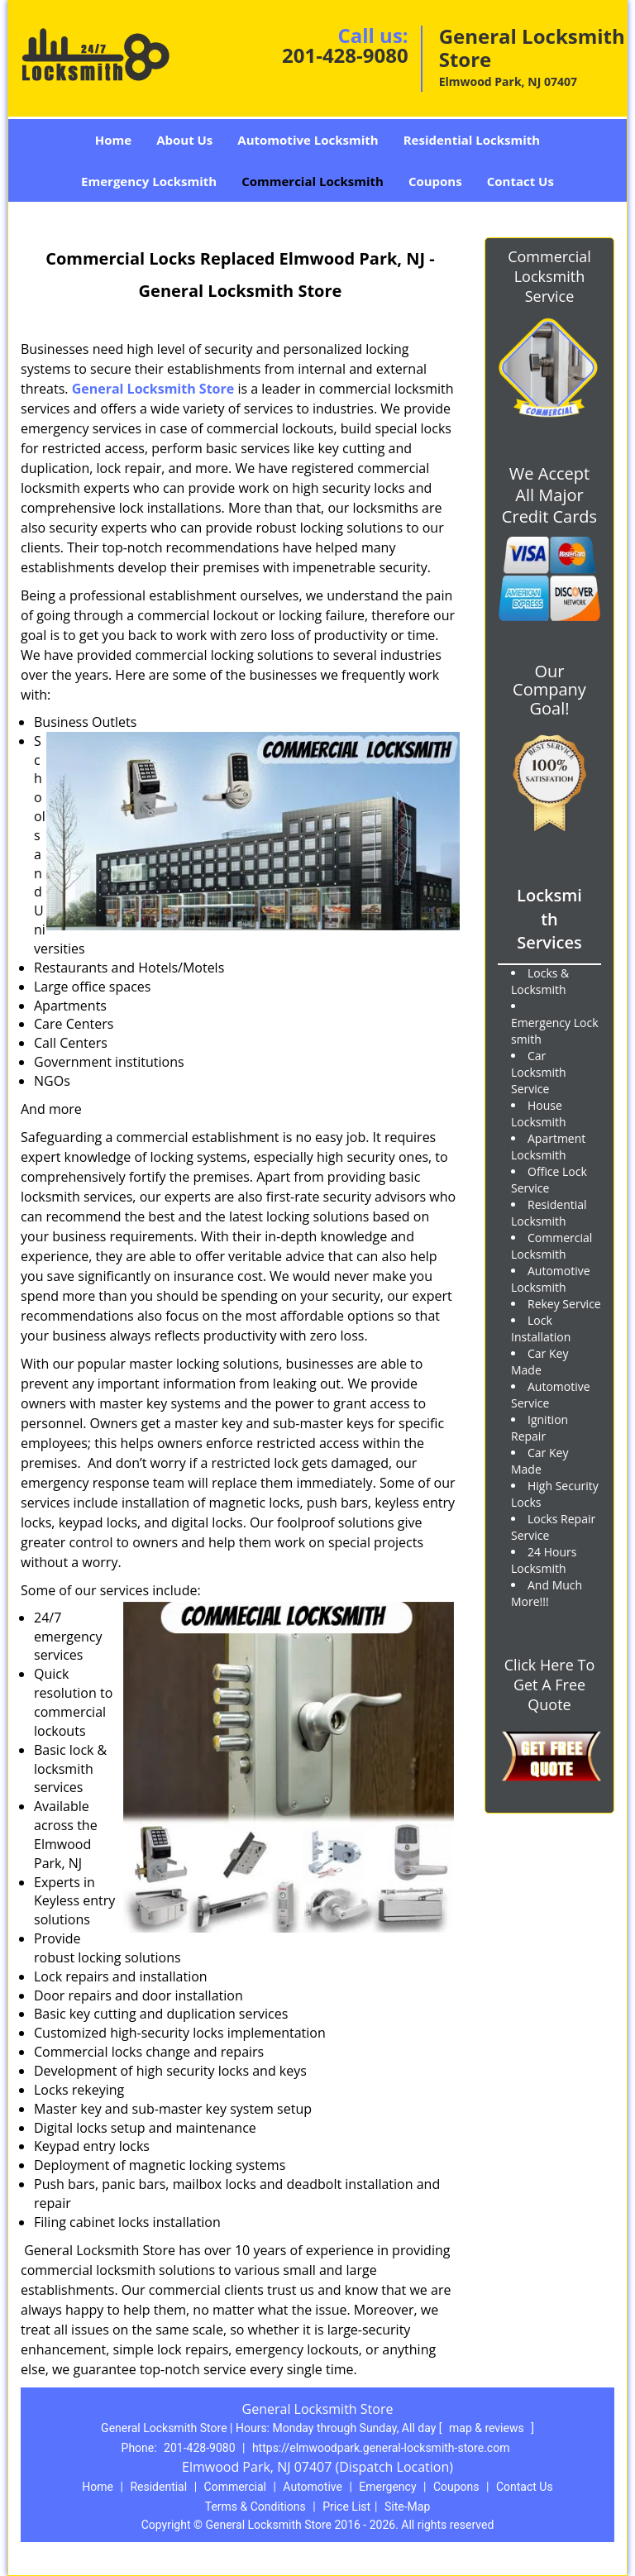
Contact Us (520, 181)
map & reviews (488, 2428)
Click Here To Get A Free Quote (549, 1684)
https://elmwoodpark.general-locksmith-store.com (381, 2447)
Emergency (387, 2486)
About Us (184, 139)
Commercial (235, 2486)
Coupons (435, 181)
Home (113, 139)
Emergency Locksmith (149, 181)
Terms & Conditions (255, 2506)
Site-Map (407, 2506)
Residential (158, 2486)
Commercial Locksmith (312, 181)
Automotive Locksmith (307, 139)
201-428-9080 (345, 55)
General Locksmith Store (153, 389)
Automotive (312, 2486)
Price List (346, 2506)
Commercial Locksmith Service (549, 276)
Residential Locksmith (472, 139)
